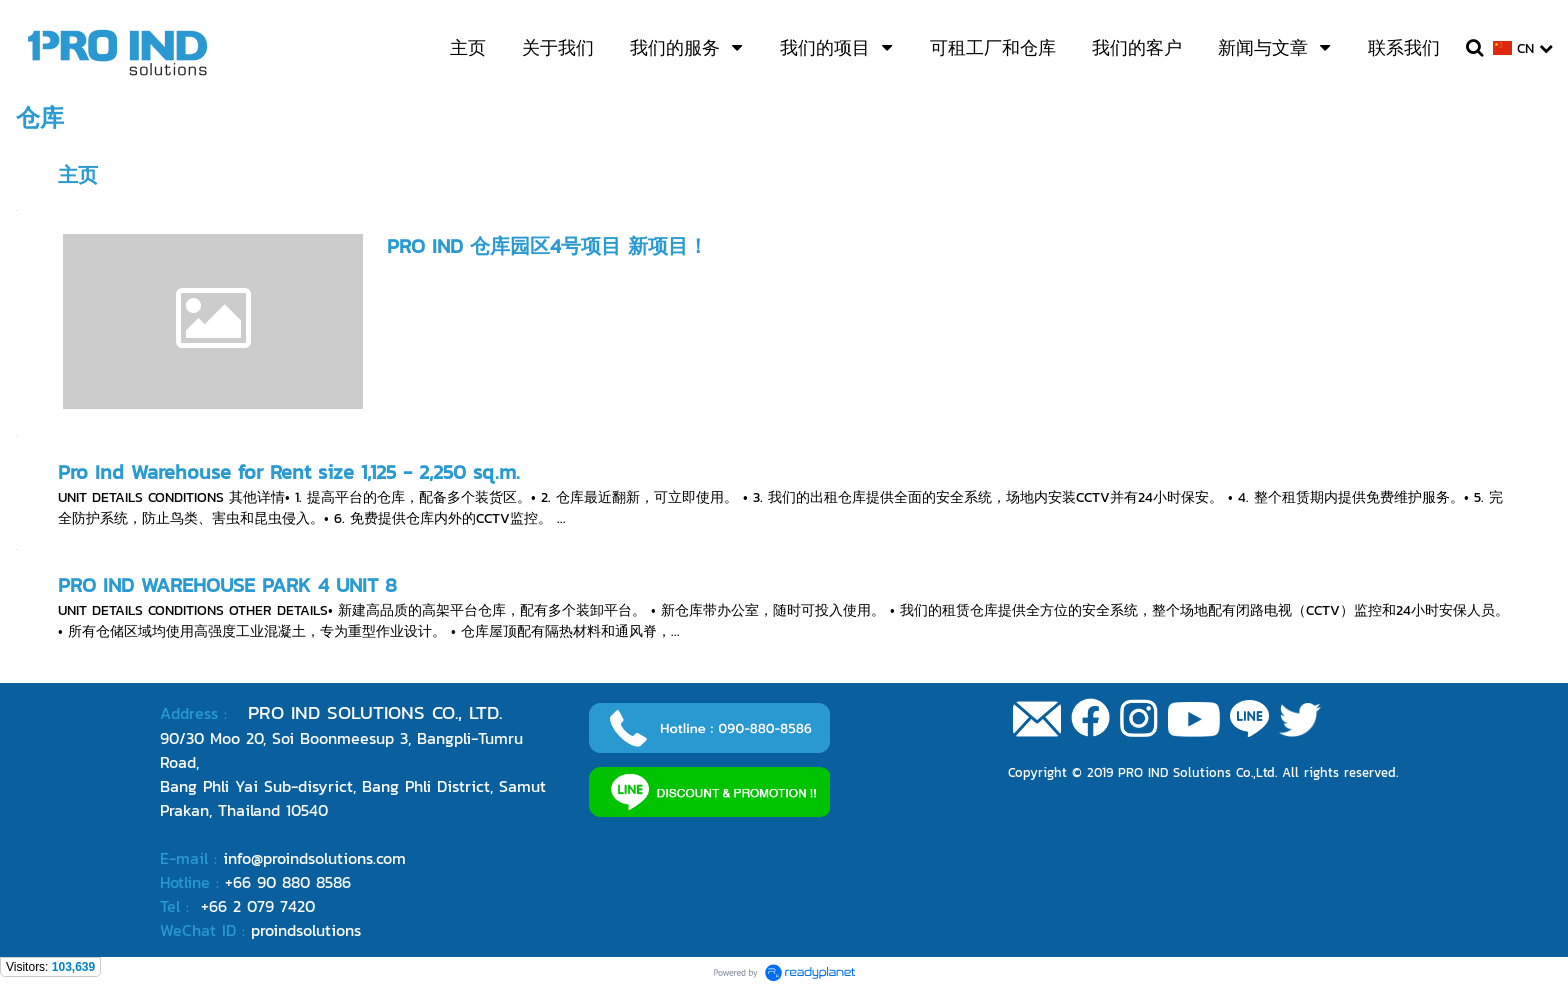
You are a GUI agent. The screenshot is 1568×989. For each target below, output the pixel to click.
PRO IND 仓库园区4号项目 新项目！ (547, 246)
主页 (78, 175)
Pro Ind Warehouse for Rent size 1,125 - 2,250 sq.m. (289, 472)
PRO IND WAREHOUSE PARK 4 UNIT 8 (227, 585)
